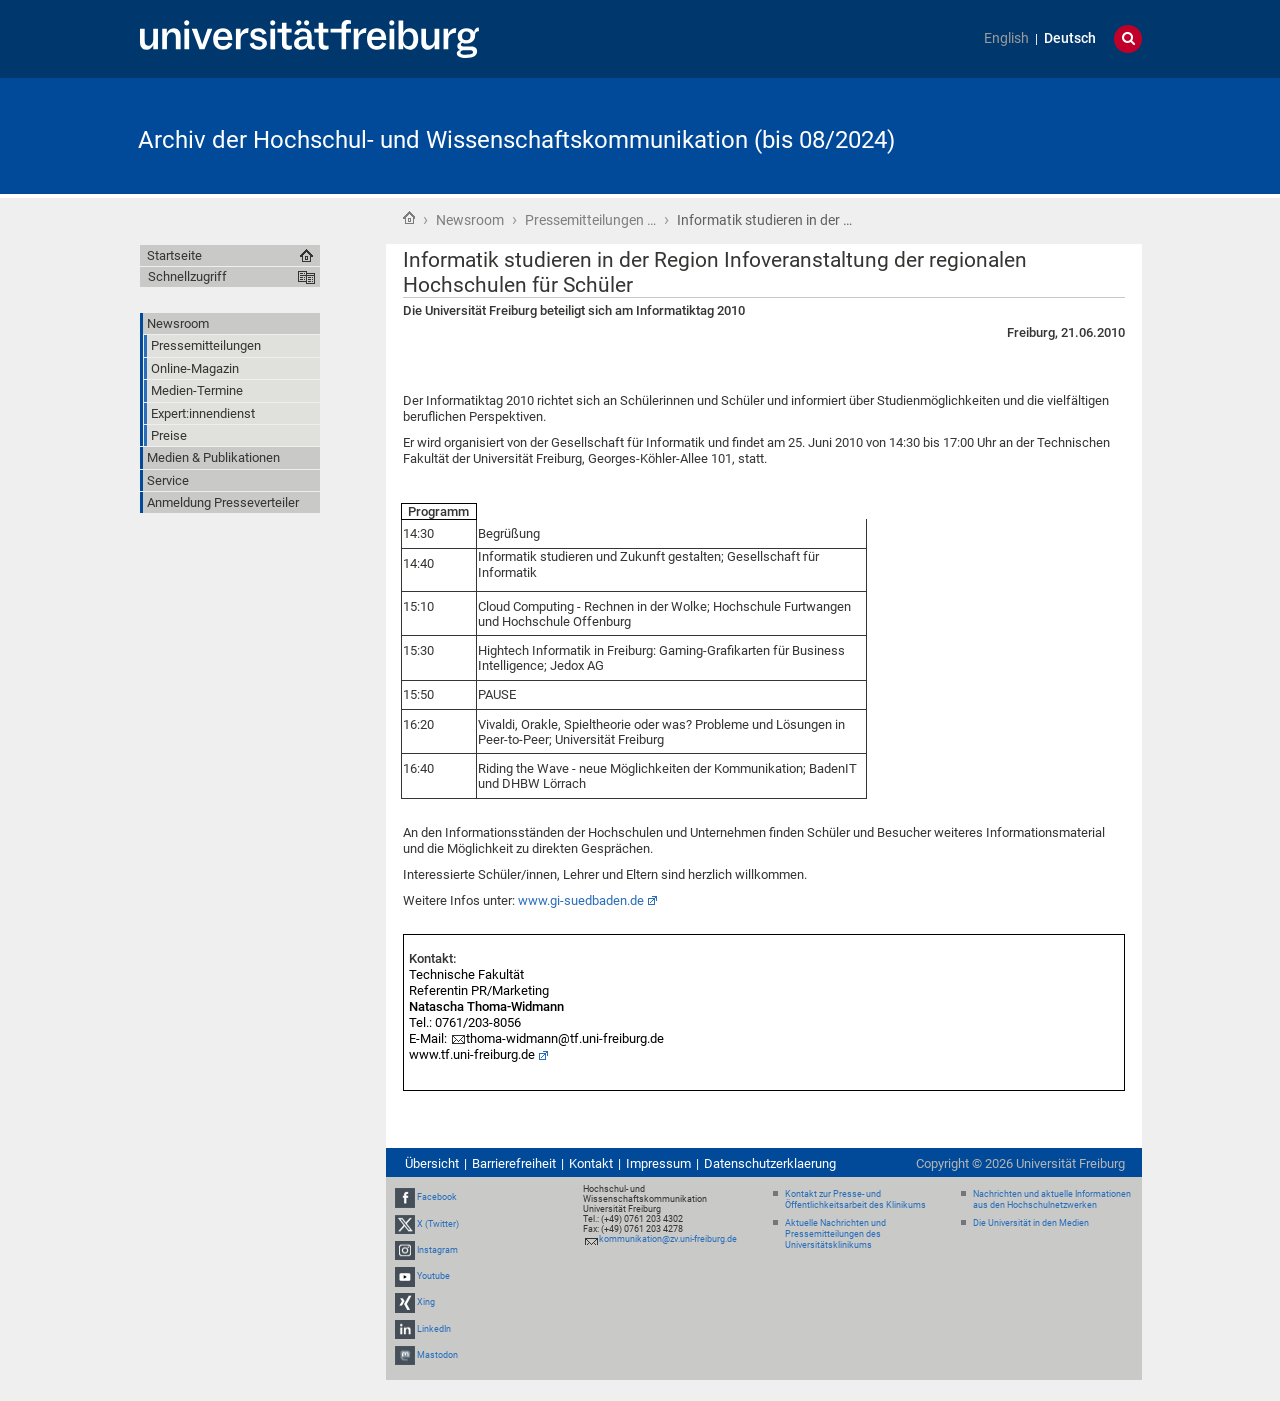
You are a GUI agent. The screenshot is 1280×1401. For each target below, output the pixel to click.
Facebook (437, 1198)
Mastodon (437, 1355)
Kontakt (591, 1163)
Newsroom (470, 220)
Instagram (437, 1250)
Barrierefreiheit (514, 1163)
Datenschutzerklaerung (770, 1163)
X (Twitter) (438, 1224)
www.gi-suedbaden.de (581, 900)
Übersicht (432, 1163)
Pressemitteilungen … (590, 220)
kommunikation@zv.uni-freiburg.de (668, 1239)
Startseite (409, 218)
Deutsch (1070, 38)
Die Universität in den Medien (1031, 1223)
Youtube (433, 1276)
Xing (426, 1302)
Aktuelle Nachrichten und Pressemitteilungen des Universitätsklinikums (835, 1234)
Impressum (658, 1163)
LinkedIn (434, 1329)
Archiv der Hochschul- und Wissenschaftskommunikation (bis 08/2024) (516, 140)
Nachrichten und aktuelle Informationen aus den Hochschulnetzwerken (1052, 1199)
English (1006, 38)
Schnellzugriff (187, 276)
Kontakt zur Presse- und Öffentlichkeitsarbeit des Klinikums (855, 1199)
